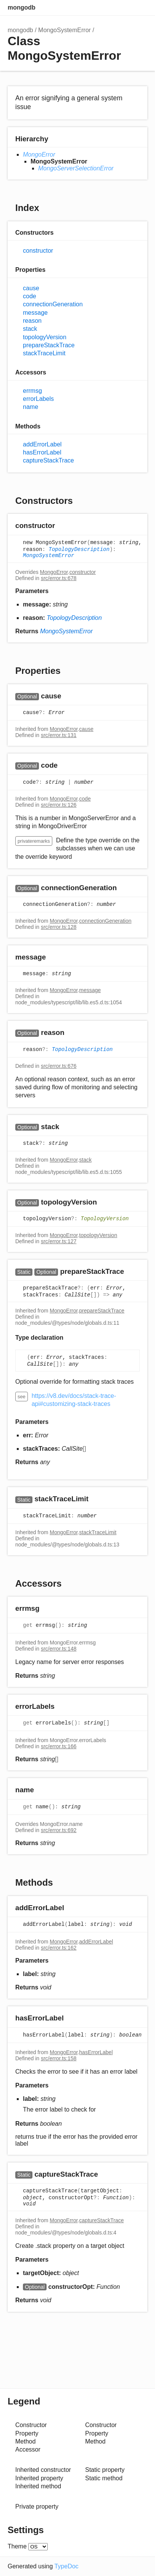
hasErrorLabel (42, 452)
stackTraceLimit (44, 353)
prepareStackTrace (48, 345)
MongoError (39, 154)
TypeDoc (66, 2566)
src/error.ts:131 (58, 735)
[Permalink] (62, 526)
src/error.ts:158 (58, 2058)
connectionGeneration (53, 304)
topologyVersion (44, 337)
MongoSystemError (64, 30)
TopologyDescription (79, 549)
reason (32, 320)
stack (30, 328)
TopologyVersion (105, 1219)
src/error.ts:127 (58, 1241)
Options (124, 7)
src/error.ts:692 (58, 1830)
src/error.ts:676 (58, 1066)
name (30, 407)
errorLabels (38, 399)
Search (109, 7)
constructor (38, 250)
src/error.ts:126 (58, 805)
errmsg (32, 390)
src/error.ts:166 (58, 1746)
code (29, 296)
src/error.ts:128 (58, 927)
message (35, 312)
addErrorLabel (42, 444)
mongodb (22, 7)
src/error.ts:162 (58, 1948)
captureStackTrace (48, 460)
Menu (139, 7)
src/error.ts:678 (58, 578)
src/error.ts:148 (58, 1649)
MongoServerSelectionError (75, 168)
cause (31, 288)
